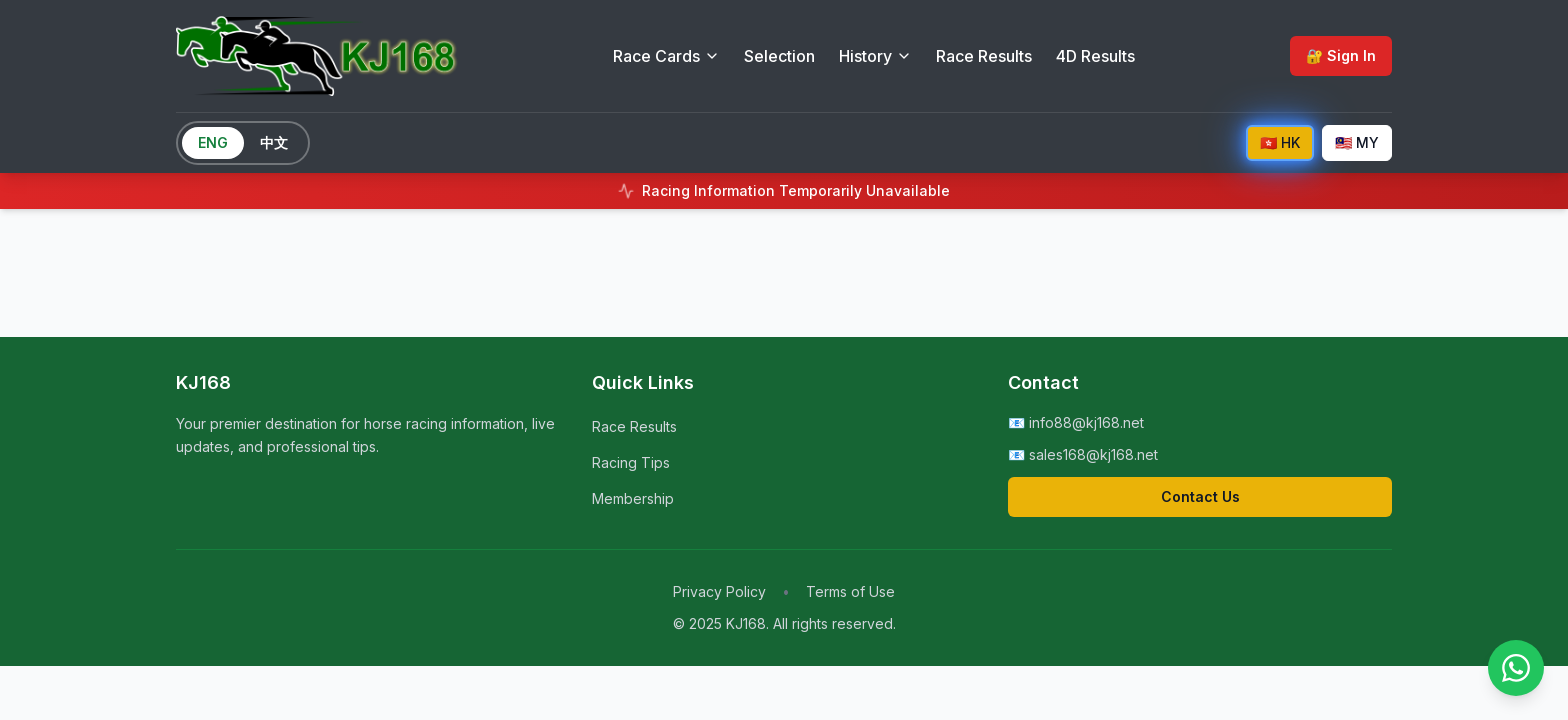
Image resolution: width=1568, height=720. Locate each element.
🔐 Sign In (1341, 55)
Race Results (984, 56)
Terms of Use (850, 591)
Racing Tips (631, 462)
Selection (779, 56)
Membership (633, 498)
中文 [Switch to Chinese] (274, 142)
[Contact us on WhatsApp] (1516, 668)
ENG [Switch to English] (213, 142)
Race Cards (666, 56)
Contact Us (1200, 496)
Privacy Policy (719, 591)
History (875, 56)
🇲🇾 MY (1357, 142)
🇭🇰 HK (1280, 142)
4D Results (1095, 56)
